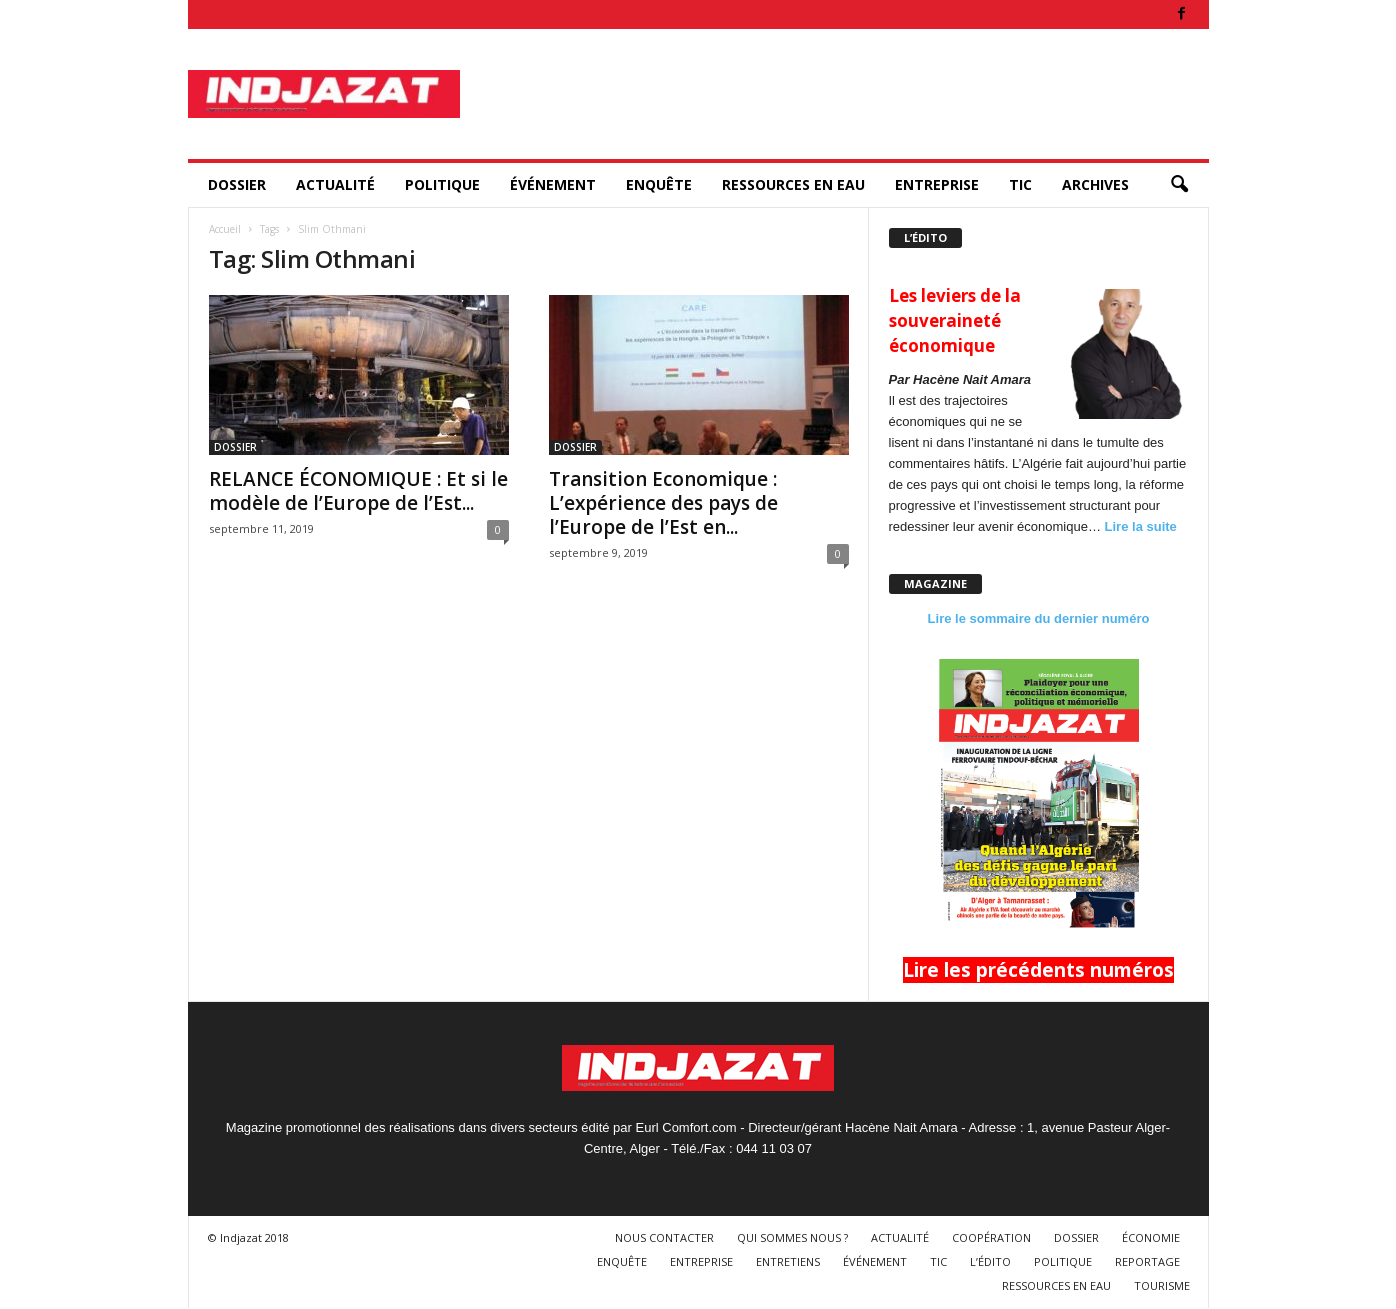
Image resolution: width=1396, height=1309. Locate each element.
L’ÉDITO (990, 1261)
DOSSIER (237, 184)
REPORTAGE (1147, 1261)
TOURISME (1162, 1285)
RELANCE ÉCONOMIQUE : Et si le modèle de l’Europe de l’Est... (358, 491)
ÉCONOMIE (1151, 1237)
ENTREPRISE (937, 184)
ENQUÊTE (659, 184)
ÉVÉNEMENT (553, 184)
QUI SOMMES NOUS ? (792, 1237)
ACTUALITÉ (335, 184)
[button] (1179, 185)
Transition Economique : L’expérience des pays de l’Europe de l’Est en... (663, 503)
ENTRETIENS (788, 1261)
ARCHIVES (1095, 184)
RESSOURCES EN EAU (793, 184)
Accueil (225, 229)
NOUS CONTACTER (664, 1237)
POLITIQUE (442, 184)
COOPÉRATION (991, 1237)
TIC (1020, 184)
